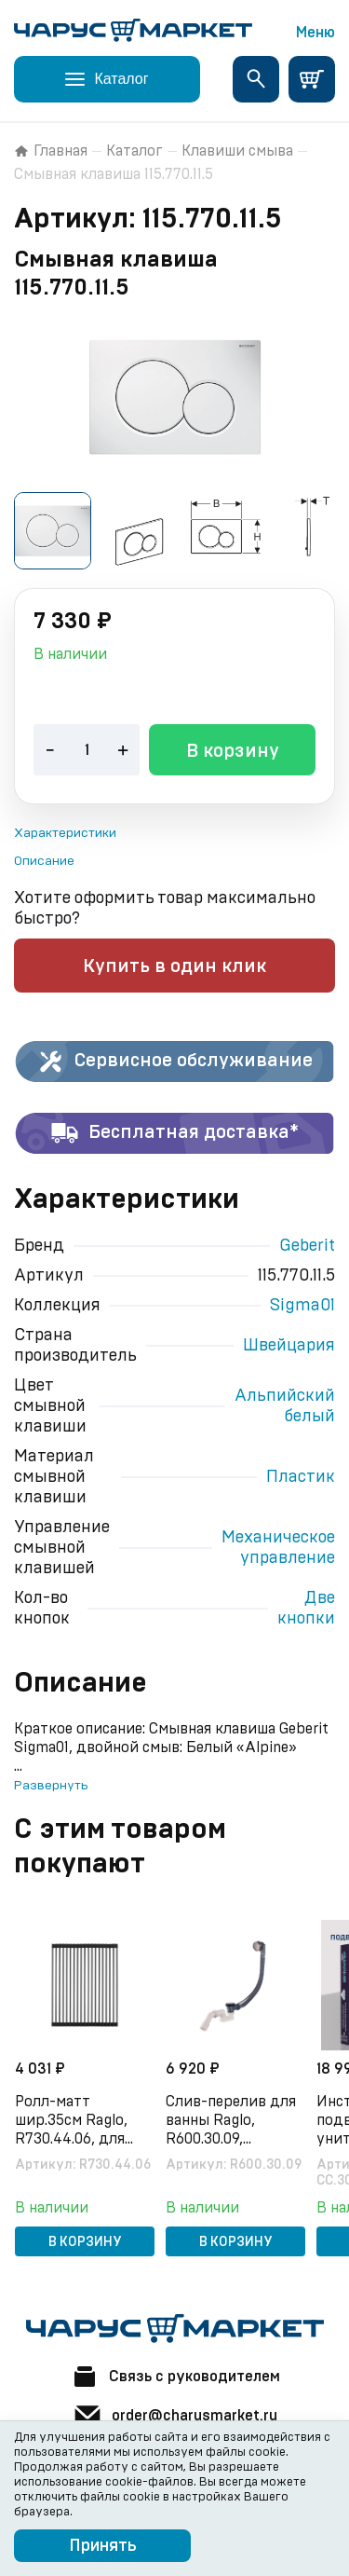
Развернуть (50, 1785)
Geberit (307, 1246)
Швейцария (289, 1345)
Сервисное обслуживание (174, 1062)
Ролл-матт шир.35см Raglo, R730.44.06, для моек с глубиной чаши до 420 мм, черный (73, 2121)
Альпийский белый (285, 1406)
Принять (103, 2546)
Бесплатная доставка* (174, 1133)
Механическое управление (278, 1548)
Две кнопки (306, 1608)
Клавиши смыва (237, 151)
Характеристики (65, 833)
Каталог (134, 151)
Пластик (300, 1477)
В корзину (232, 751)
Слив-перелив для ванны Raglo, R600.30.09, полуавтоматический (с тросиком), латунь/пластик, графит (235, 2121)
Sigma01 (302, 1305)
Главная (50, 151)
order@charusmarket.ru (175, 2416)
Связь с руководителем (175, 2376)
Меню (315, 32)
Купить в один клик (174, 966)
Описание (44, 861)
